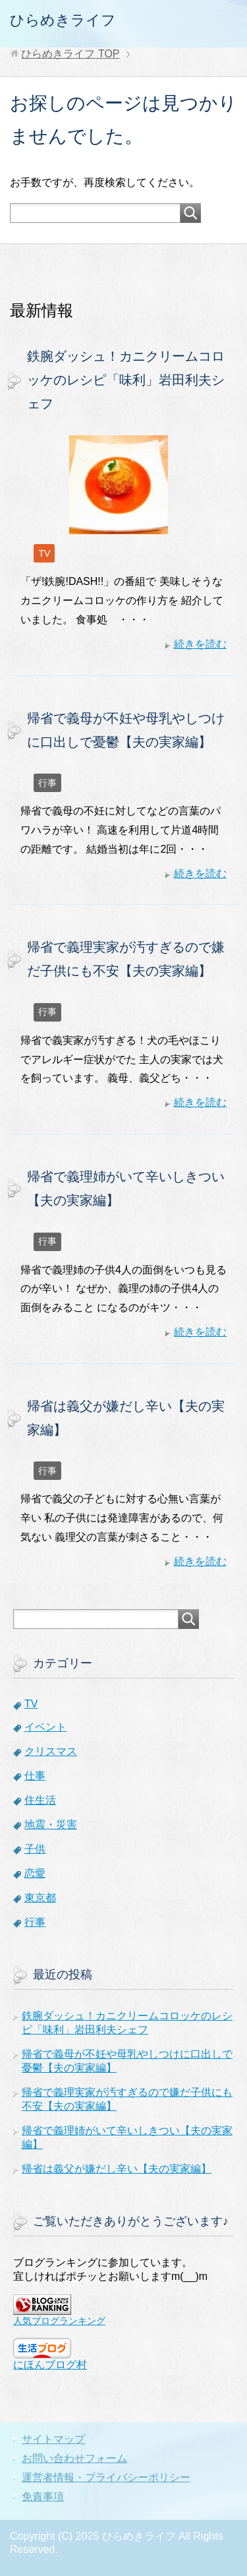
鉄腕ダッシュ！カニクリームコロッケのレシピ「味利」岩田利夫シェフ (126, 380)
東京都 (40, 1897)
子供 (34, 1849)
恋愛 (34, 1873)
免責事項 (43, 2496)
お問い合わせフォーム (74, 2458)
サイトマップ (53, 2439)
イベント (45, 1727)
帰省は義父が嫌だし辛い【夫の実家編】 (116, 2168)
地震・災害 (50, 1824)
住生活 (40, 1800)
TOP (70, 53)
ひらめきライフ (63, 20)
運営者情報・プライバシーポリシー (106, 2477)
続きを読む (200, 644)
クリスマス (50, 1751)
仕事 (34, 1775)
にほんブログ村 (50, 2364)
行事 (47, 783)
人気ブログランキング (59, 2320)
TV (44, 553)
